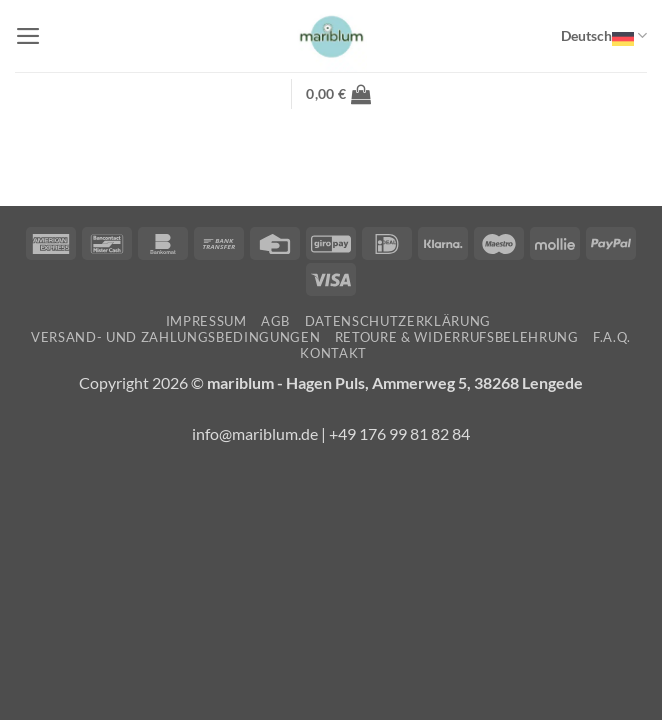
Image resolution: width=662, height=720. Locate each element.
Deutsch (604, 36)
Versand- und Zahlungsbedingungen (175, 337)
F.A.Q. (612, 337)
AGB (275, 321)
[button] (28, 36)
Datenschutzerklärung (398, 321)
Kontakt (333, 353)
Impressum (206, 321)
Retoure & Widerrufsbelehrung (457, 337)
